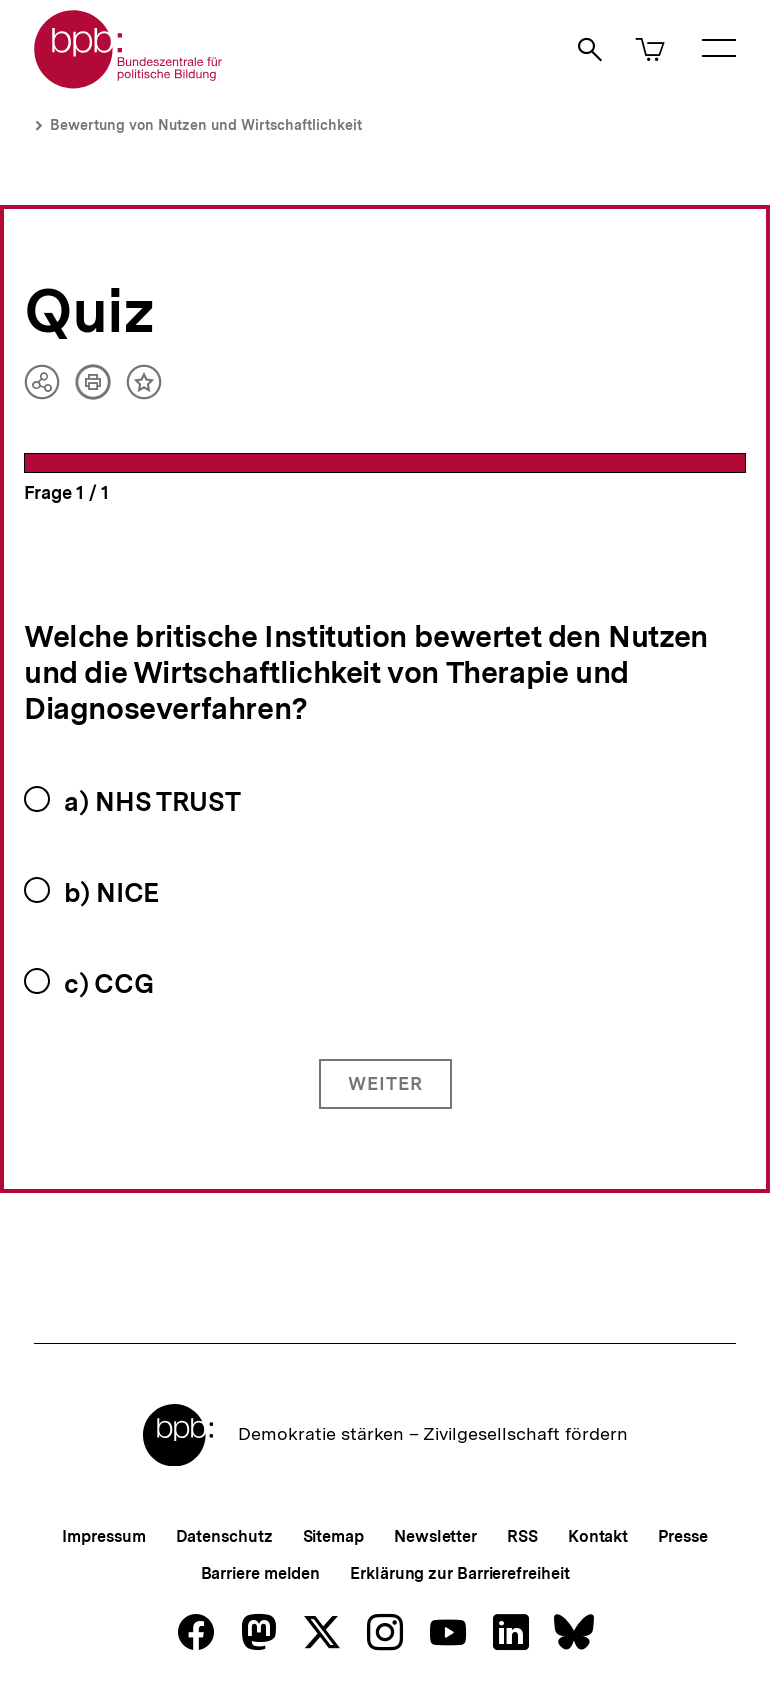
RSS (522, 1536)
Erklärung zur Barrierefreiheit (459, 1573)
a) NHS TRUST (152, 801)
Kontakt (598, 1536)
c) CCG (108, 983)
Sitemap (333, 1536)
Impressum (103, 1536)
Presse (682, 1536)
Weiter (385, 1083)
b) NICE (111, 892)
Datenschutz (224, 1536)
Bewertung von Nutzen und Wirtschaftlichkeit (206, 125)
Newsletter (435, 1536)
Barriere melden (261, 1573)
